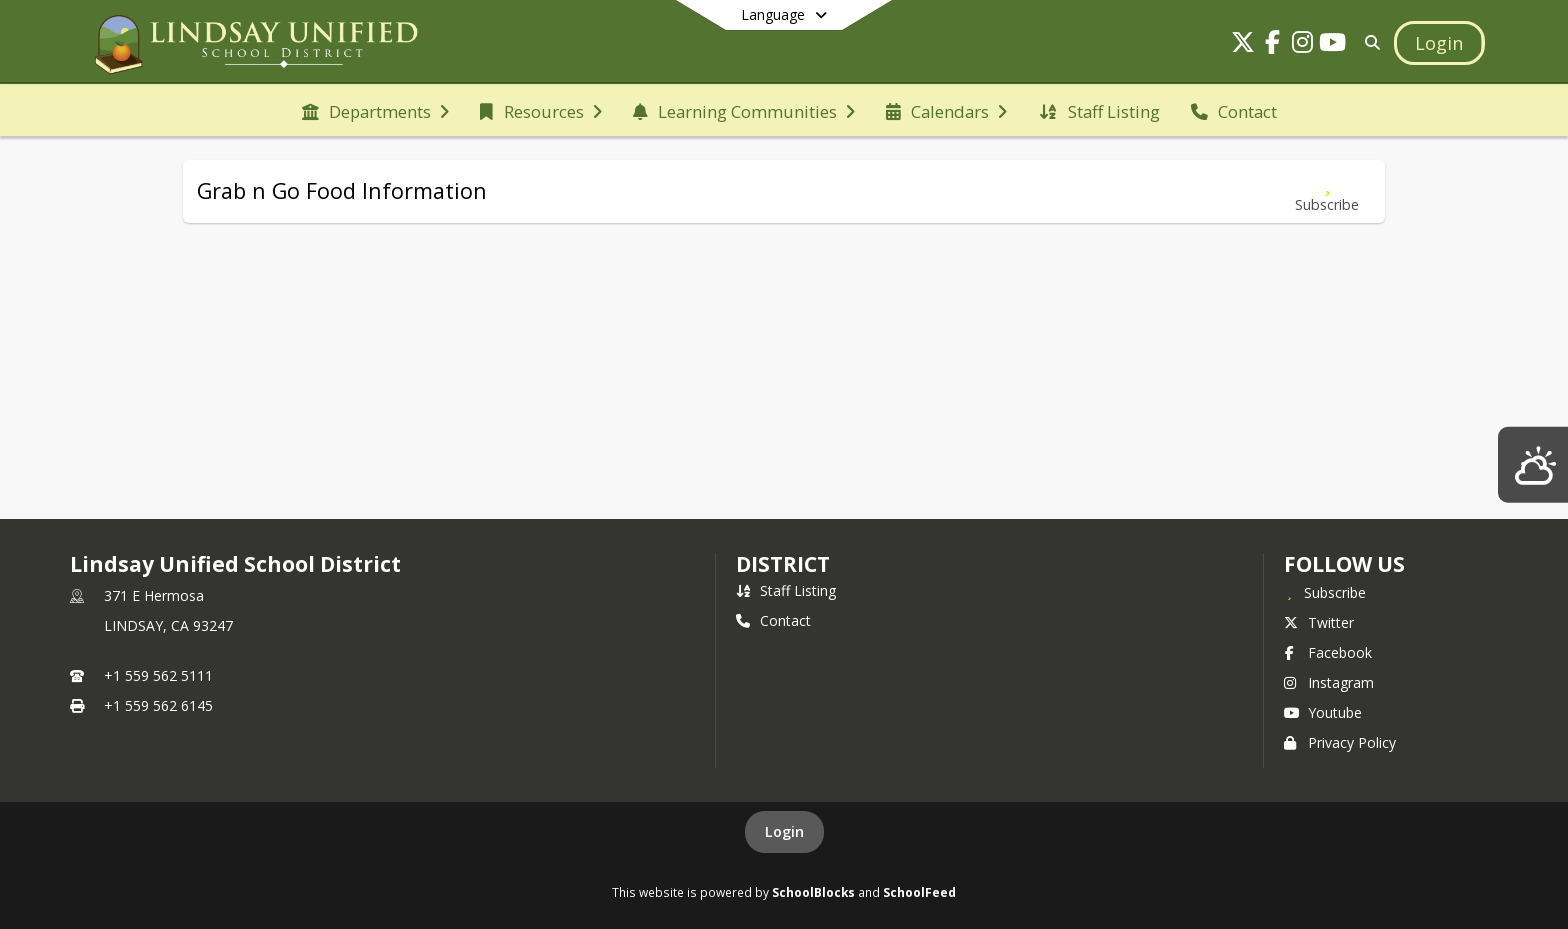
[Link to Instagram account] (1303, 45)
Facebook (1328, 652)
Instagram (1329, 682)
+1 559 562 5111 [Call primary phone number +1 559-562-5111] (158, 675)
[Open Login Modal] (1439, 43)
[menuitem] (375, 110)
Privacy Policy (1340, 742)
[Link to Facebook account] (1273, 45)
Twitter (1319, 622)
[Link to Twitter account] (1243, 45)
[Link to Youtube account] (1333, 45)
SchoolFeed (919, 892)
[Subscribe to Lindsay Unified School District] (1325, 592)
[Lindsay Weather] (1533, 464)
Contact (773, 620)
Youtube (1323, 712)
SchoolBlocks (813, 892)
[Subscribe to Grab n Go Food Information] (1327, 191)
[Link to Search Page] (1369, 42)
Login (784, 831)
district (783, 564)
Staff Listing (786, 590)
